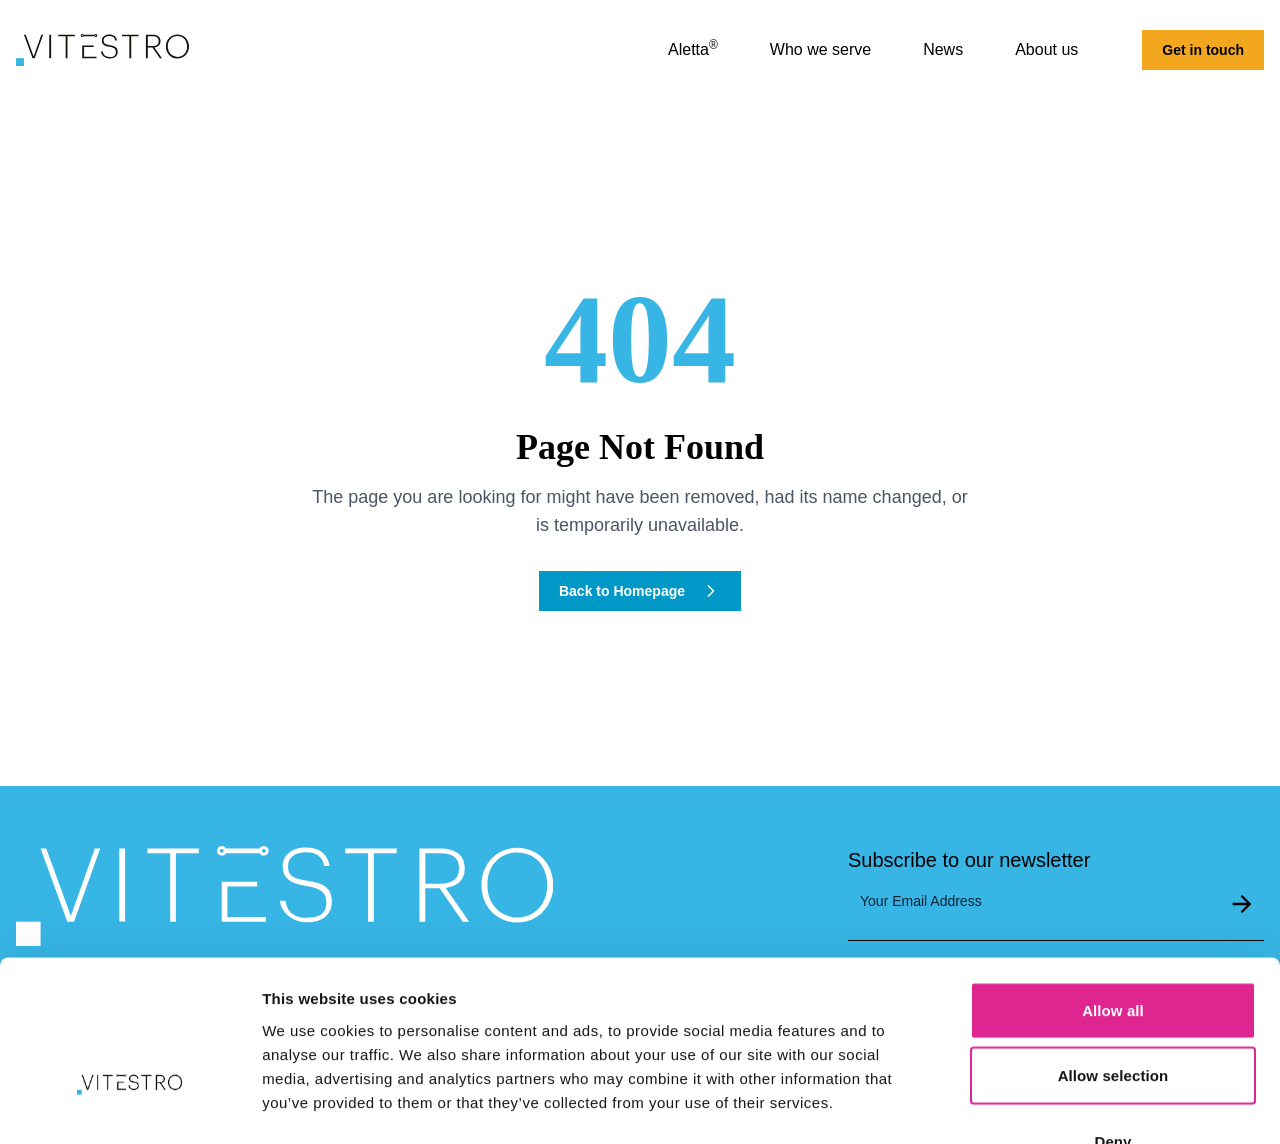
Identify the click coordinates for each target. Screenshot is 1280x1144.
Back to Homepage (640, 591)
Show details (1049, 1104)
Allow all (1113, 881)
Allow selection (1113, 947)
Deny (1112, 1012)
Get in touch (1203, 50)
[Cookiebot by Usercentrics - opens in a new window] (129, 1105)
